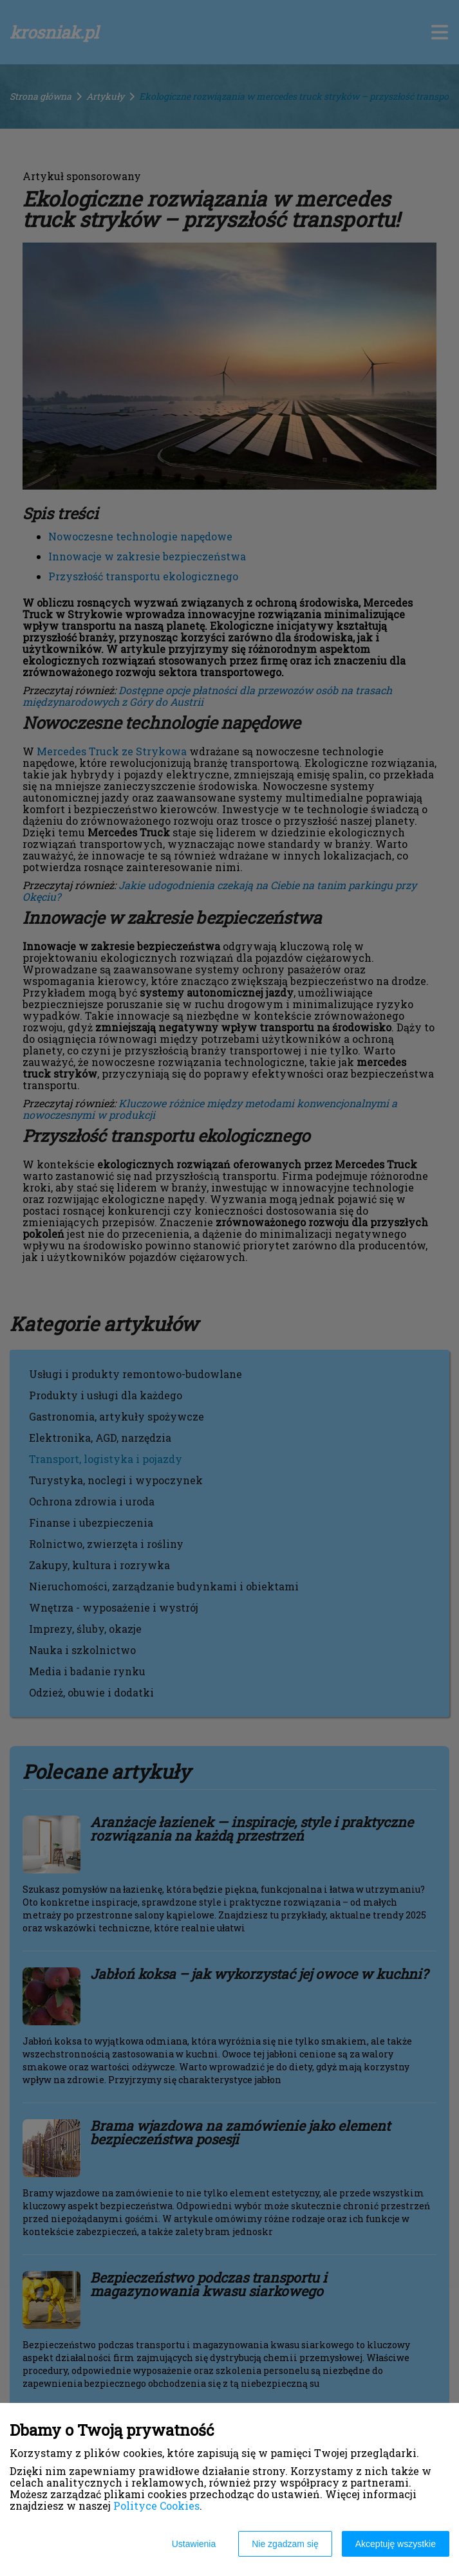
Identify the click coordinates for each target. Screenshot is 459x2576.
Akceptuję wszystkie (395, 2544)
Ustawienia (194, 2544)
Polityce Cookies (156, 2505)
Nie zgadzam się (285, 2544)
